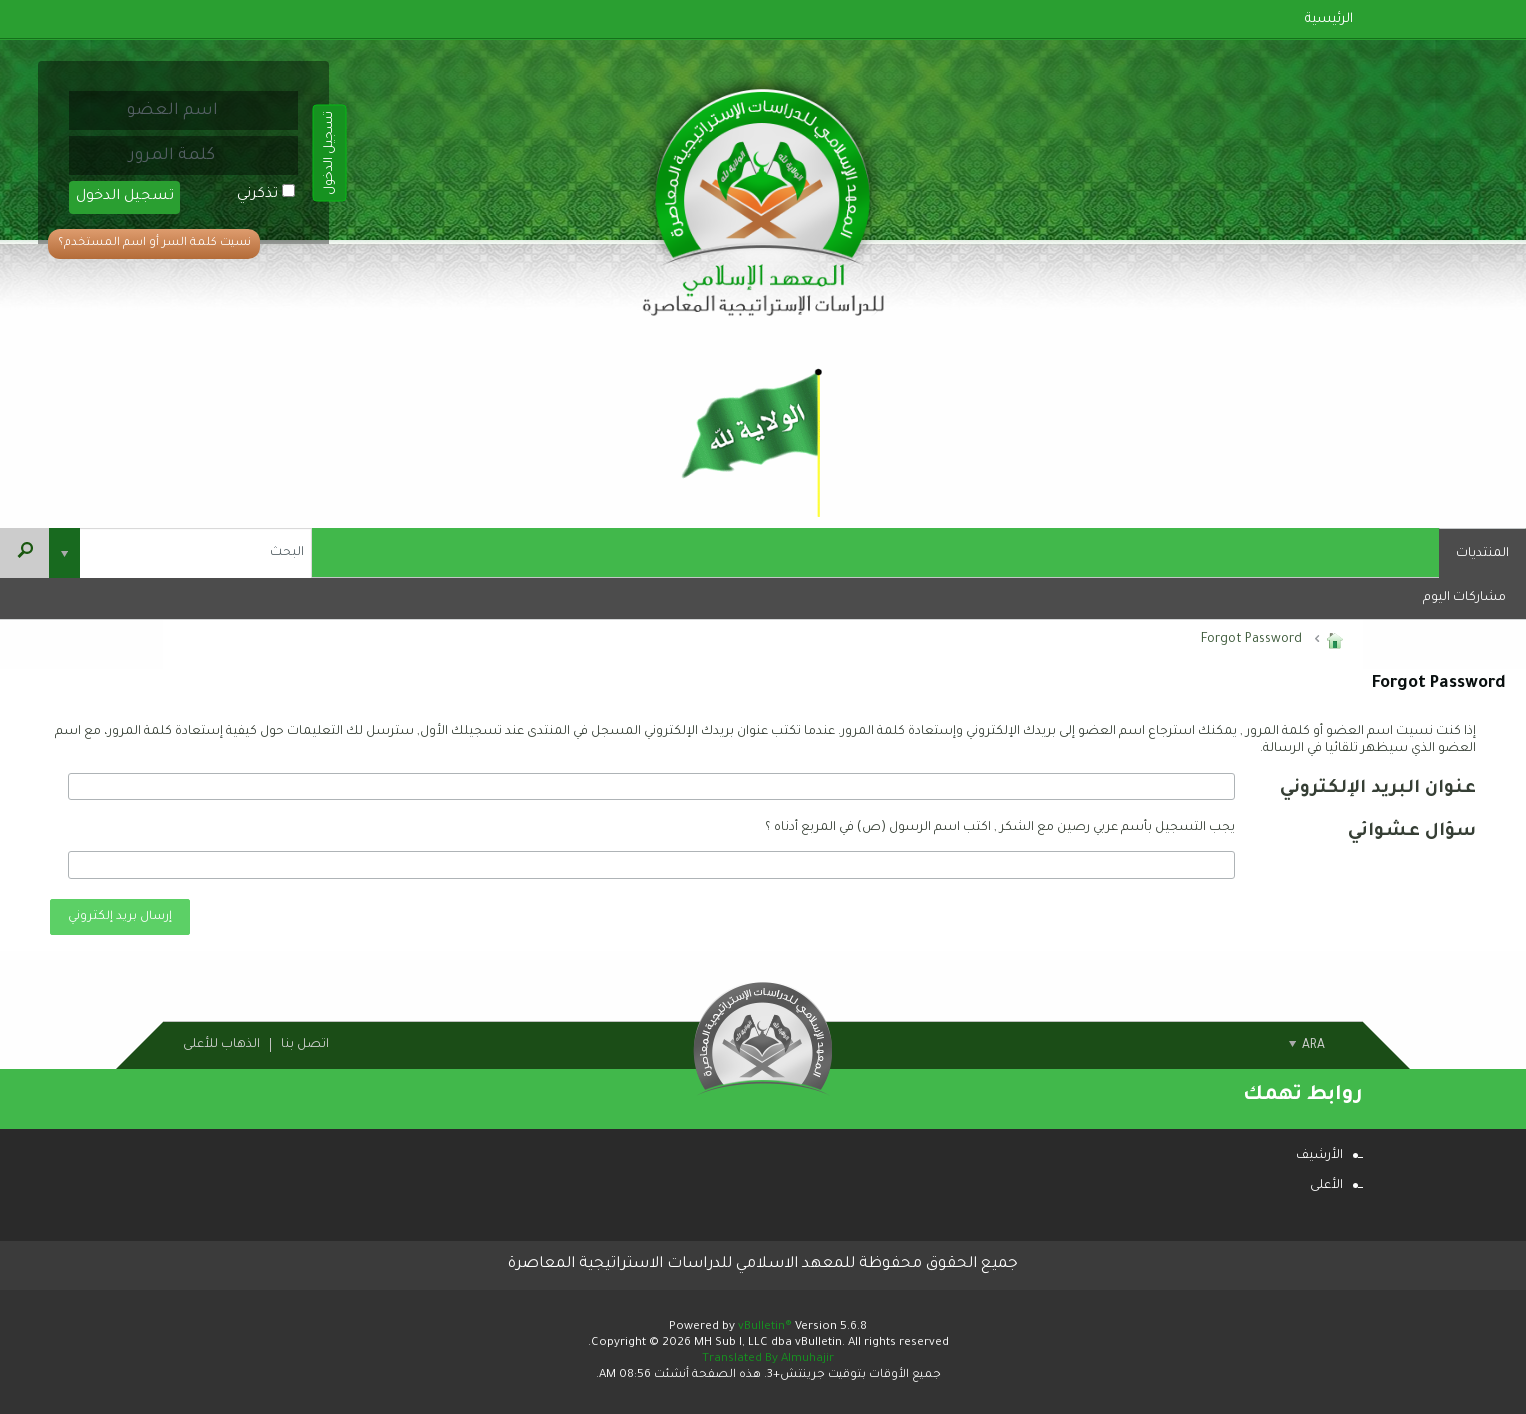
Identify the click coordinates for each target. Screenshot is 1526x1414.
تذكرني (266, 195)
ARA (1307, 1046)
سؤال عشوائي (1412, 832)
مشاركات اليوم (1464, 598)
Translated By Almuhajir (768, 1359)
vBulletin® (765, 1327)
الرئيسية (1329, 19)
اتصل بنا (305, 1045)
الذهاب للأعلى (221, 1045)
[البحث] (181, 553)
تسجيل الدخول (125, 197)
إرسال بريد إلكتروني (120, 917)
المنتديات (1482, 554)
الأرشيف (1319, 1156)
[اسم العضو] (172, 110)
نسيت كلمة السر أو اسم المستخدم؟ (154, 243)
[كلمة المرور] (172, 155)
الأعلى (1326, 1186)
